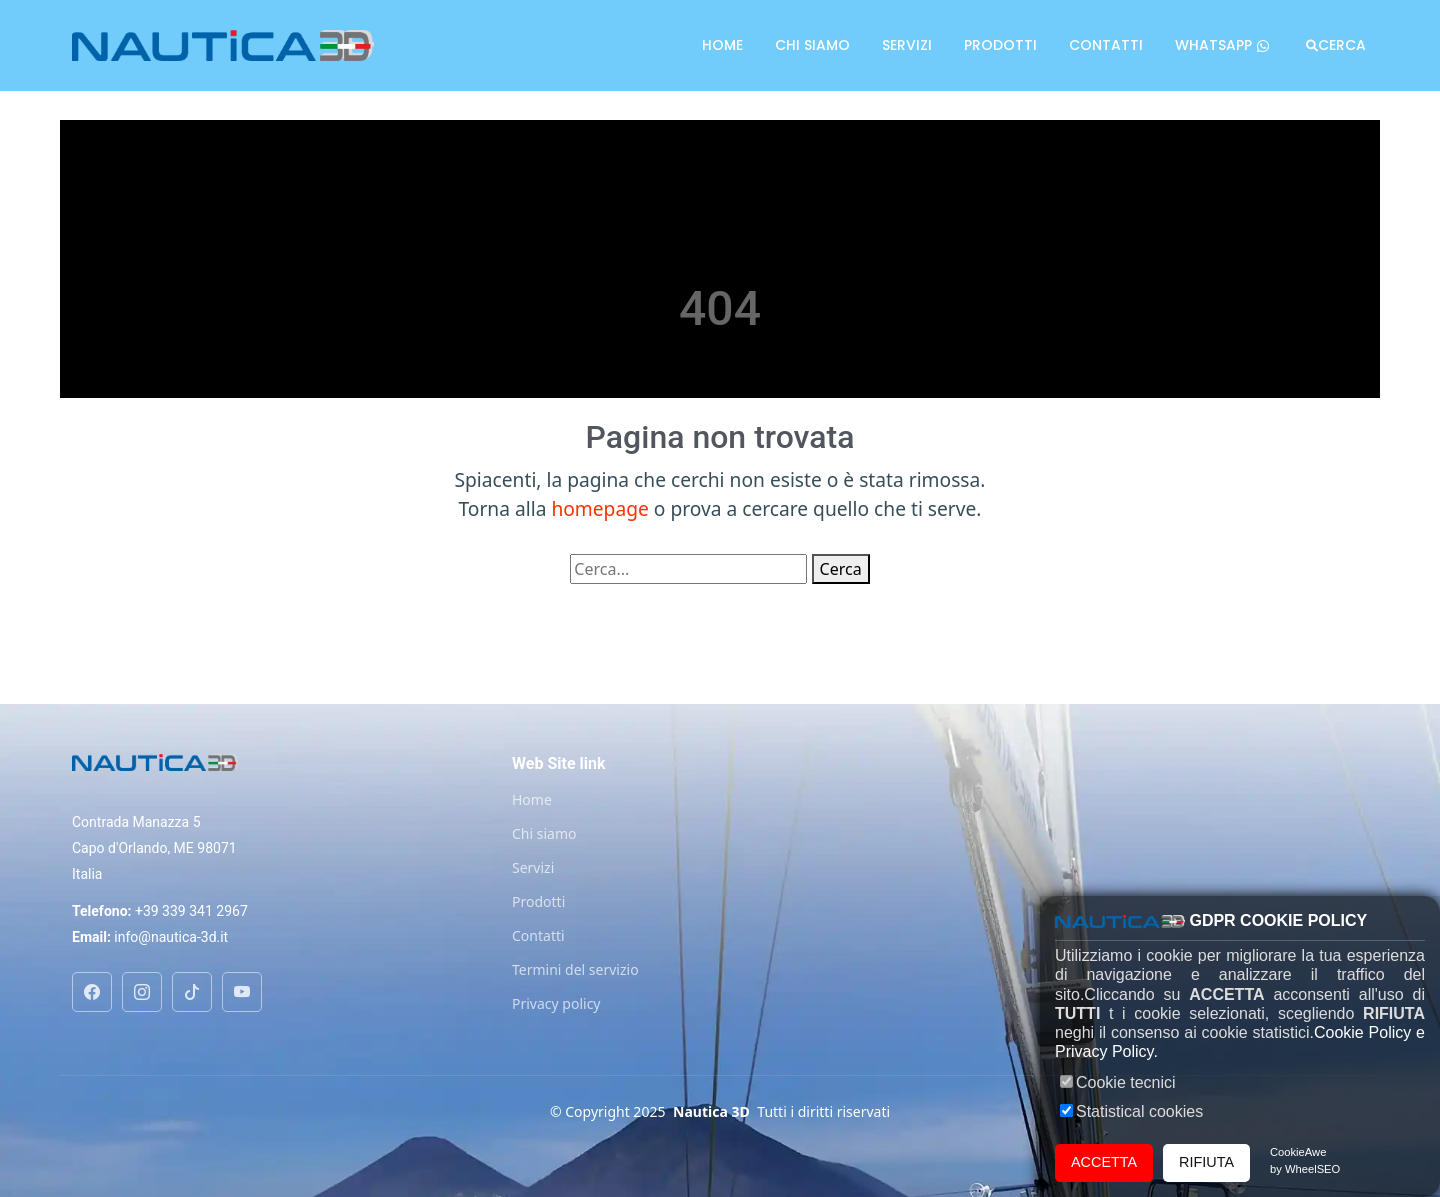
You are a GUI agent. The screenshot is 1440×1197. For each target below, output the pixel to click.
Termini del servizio (575, 970)
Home (722, 45)
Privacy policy (556, 1004)
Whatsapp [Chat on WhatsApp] (1222, 45)
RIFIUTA (1206, 1162)
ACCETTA (1104, 1162)
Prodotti (1000, 45)
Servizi (907, 45)
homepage (599, 508)
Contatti (1106, 45)
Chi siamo (812, 45)
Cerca (1342, 45)
